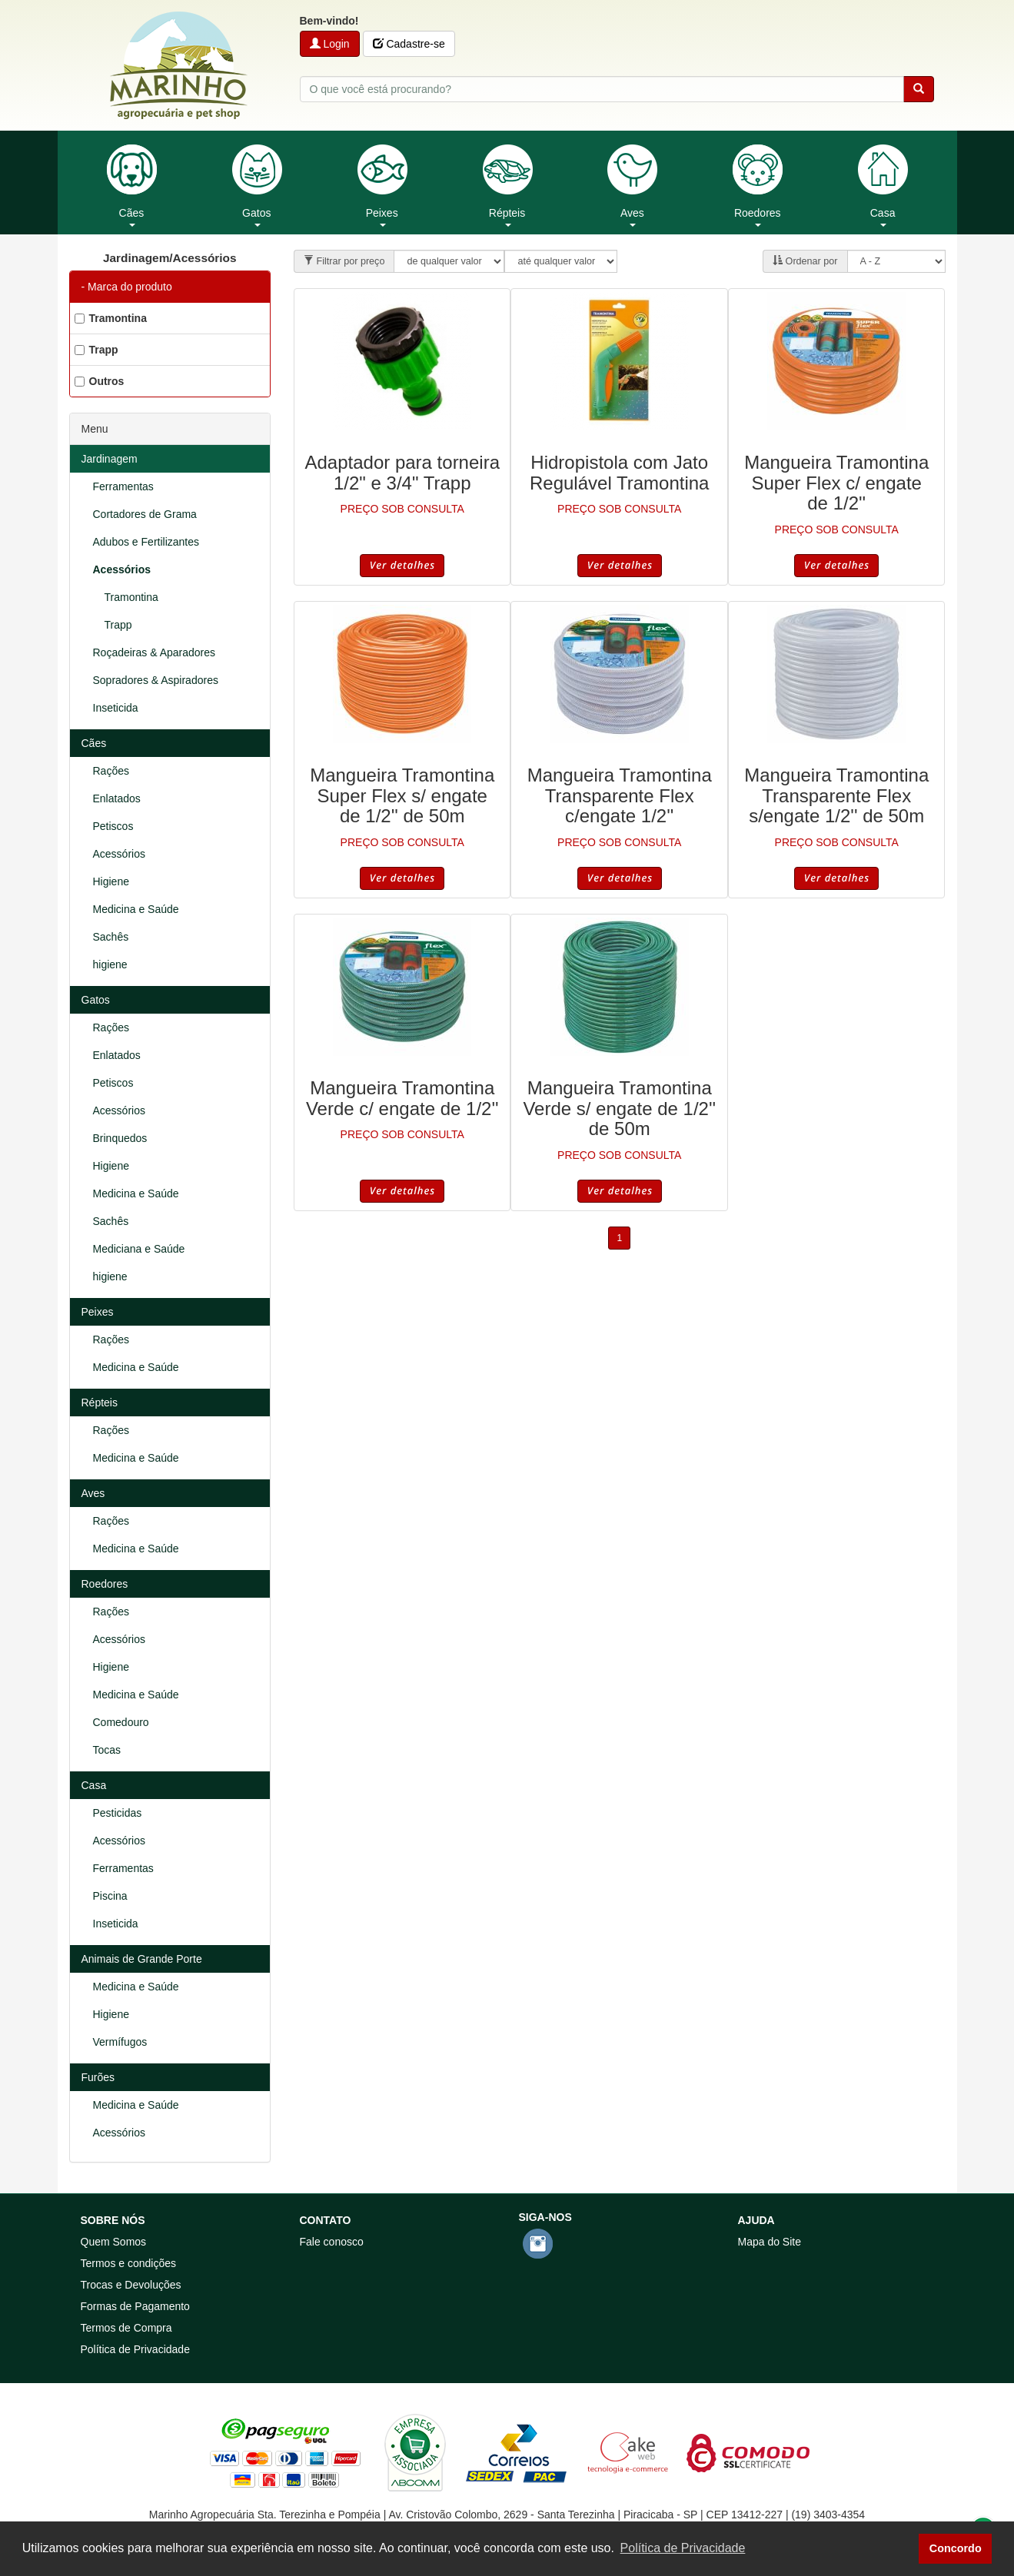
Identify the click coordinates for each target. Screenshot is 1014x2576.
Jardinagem (109, 459)
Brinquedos (120, 1138)
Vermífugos (120, 2042)
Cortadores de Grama (145, 514)
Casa (94, 1785)
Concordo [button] (955, 2548)
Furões (98, 2077)
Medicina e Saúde (136, 909)
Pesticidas (117, 1813)
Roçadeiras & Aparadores (154, 652)
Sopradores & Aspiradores (155, 680)
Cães (94, 743)
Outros (100, 381)
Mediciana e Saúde (139, 1249)
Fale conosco (332, 2242)
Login (330, 44)
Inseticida (115, 708)
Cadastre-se (409, 44)
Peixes (97, 1312)
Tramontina (111, 318)
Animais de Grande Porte (141, 1959)
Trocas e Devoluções (131, 2285)
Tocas (107, 1750)
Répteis (99, 1402)
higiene (110, 964)
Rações (111, 771)
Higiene (111, 881)
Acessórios (122, 569)
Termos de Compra (126, 2328)
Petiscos (113, 826)
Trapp (96, 350)
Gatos (95, 1000)
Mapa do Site (770, 2242)
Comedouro (121, 1722)
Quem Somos (114, 2242)
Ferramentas (123, 486)
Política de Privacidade (135, 2349)
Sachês (111, 937)
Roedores (104, 1584)
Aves (93, 1493)
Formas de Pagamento (135, 2306)
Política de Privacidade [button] (683, 2547)
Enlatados (117, 798)
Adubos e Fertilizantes (146, 542)
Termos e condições (129, 2263)
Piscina (110, 1896)
